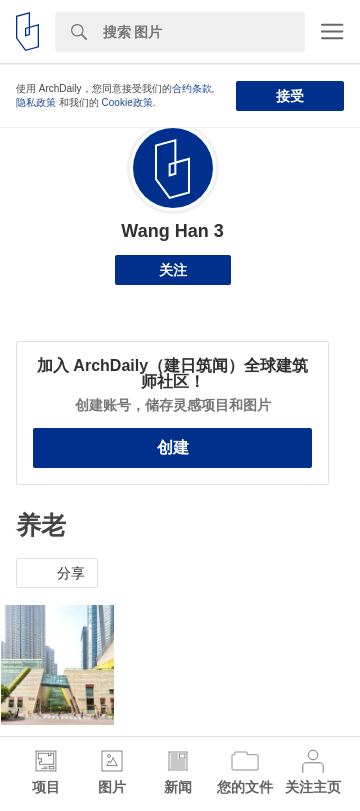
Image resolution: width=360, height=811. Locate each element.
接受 (290, 96)
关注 (173, 270)
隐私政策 (36, 102)
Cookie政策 (127, 102)
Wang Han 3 (172, 231)
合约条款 (192, 88)
